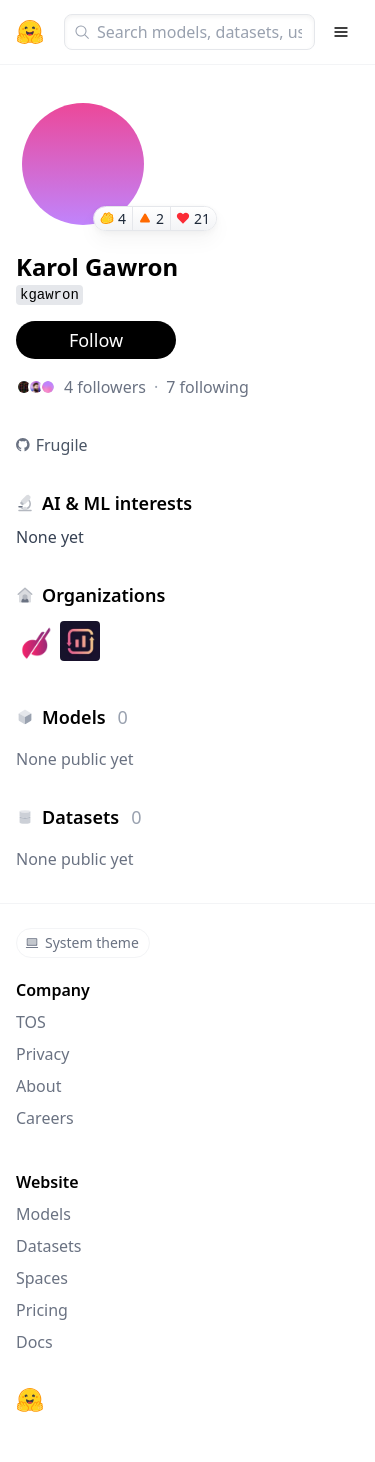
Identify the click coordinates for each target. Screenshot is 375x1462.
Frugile (62, 445)
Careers (45, 1118)
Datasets (49, 1246)
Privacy (42, 1054)
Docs (34, 1342)
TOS (31, 1022)
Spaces (42, 1278)
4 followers (105, 387)
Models (43, 1214)
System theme (82, 942)
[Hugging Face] (30, 1400)
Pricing (42, 1310)
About (38, 1086)
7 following (207, 387)
